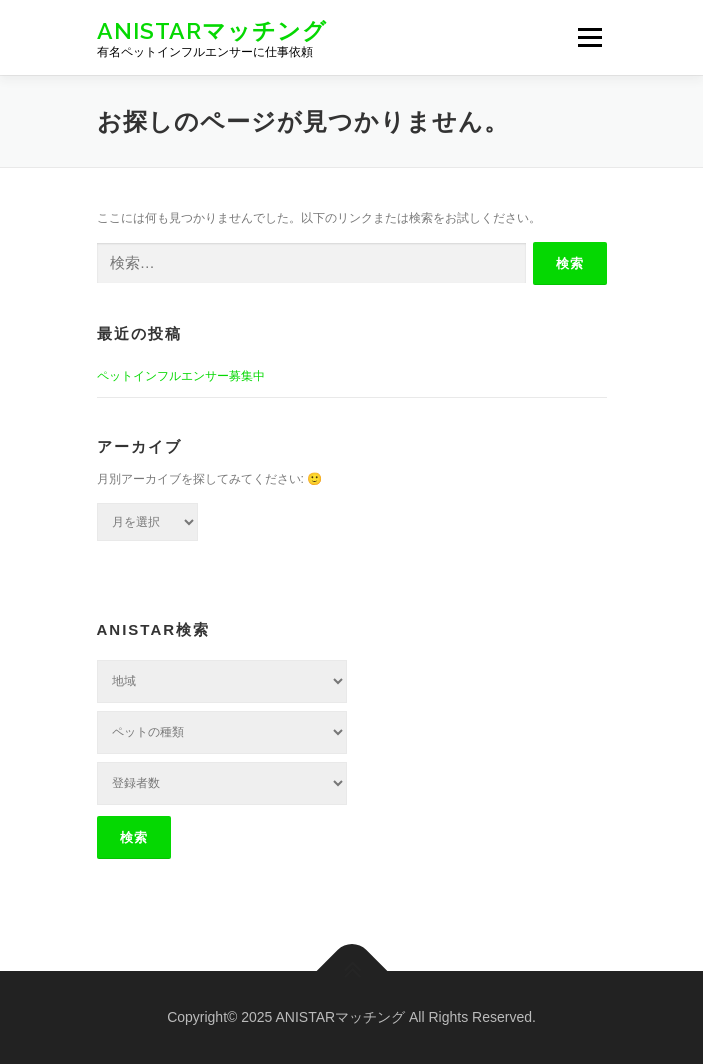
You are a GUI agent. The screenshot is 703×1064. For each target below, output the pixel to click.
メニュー (589, 37)
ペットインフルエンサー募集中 (181, 376)
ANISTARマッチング (212, 29)
